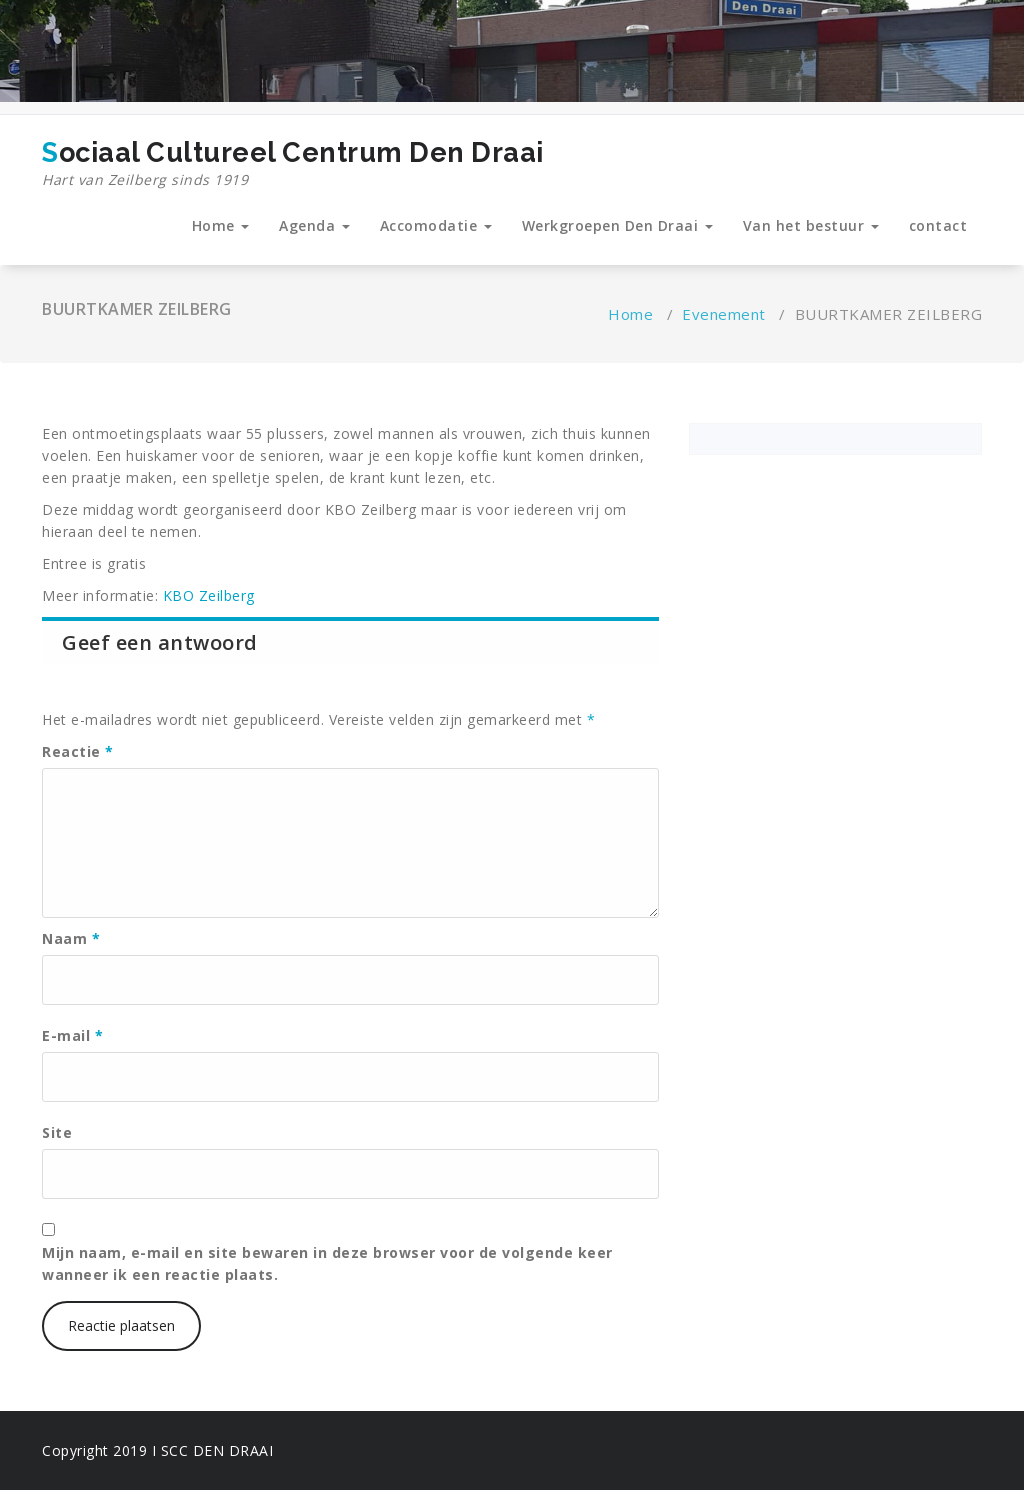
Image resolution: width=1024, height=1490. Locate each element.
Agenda (314, 225)
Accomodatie (436, 225)
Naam (71, 938)
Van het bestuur (811, 225)
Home (221, 225)
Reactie (78, 751)
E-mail (72, 1035)
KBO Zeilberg (209, 595)
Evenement (724, 314)
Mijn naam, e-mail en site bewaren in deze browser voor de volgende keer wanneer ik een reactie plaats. (327, 1263)
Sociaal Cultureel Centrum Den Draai (293, 164)
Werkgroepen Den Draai (617, 225)
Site (57, 1132)
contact (938, 225)
